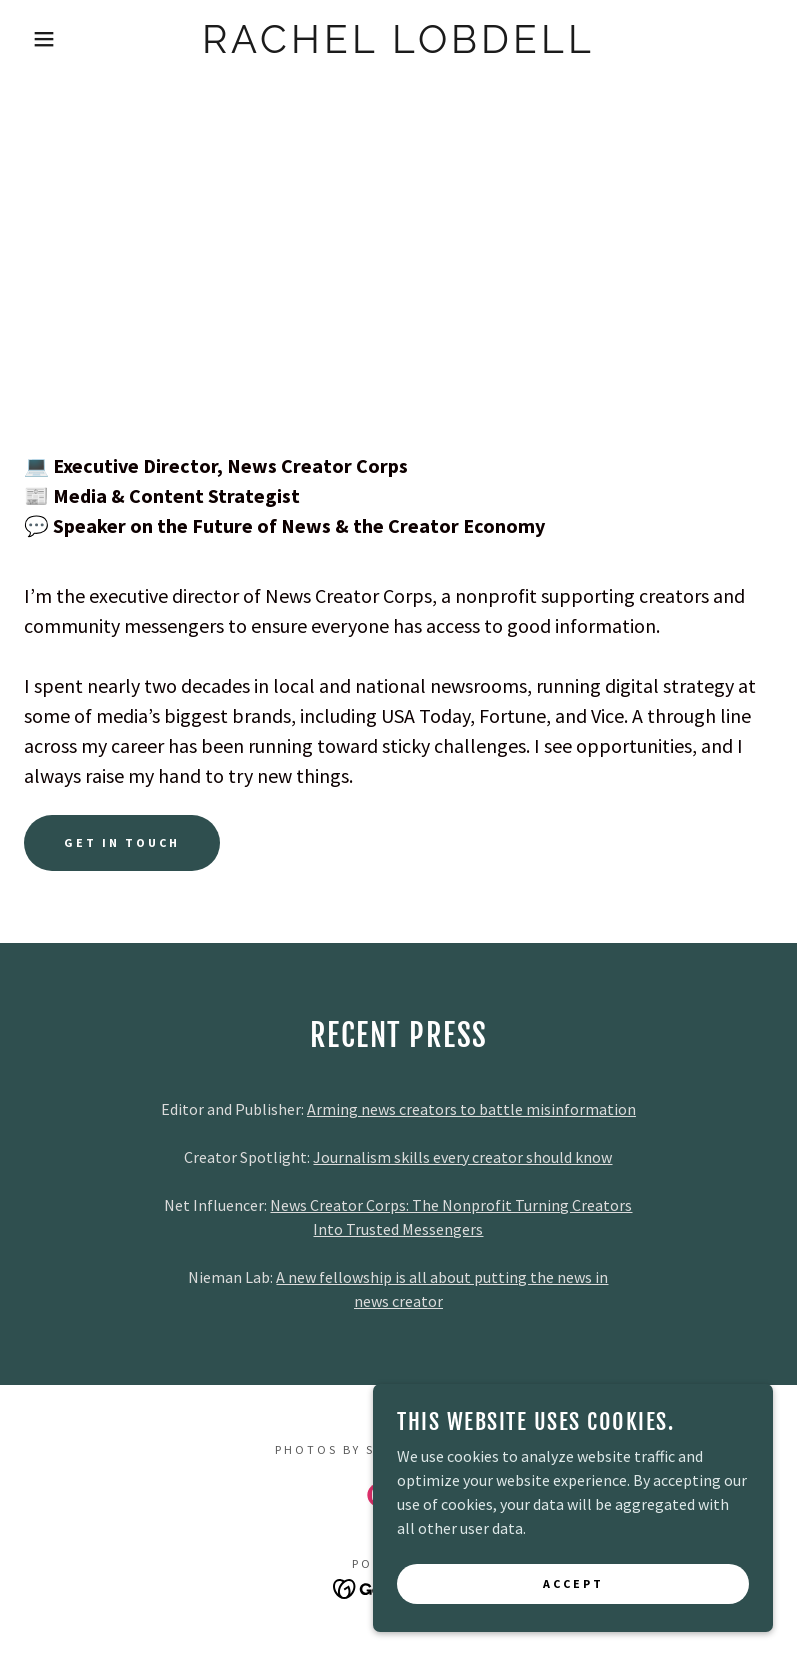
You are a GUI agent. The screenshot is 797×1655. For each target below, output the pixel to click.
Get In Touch (122, 842)
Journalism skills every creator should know (462, 1157)
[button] (40, 39)
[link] (399, 47)
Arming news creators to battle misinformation (471, 1109)
